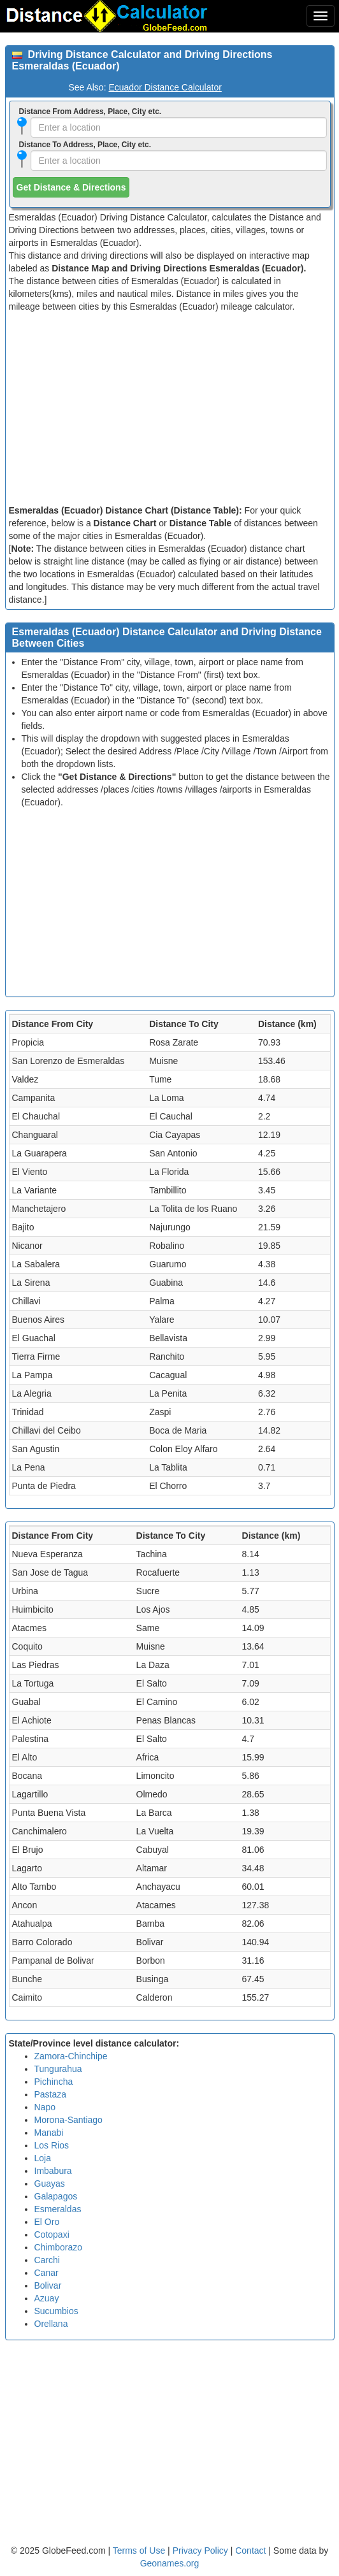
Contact (250, 2550)
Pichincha (53, 2081)
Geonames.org (169, 2563)
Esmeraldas (58, 2209)
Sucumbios (56, 2311)
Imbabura (53, 2171)
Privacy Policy (202, 2550)
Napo (44, 2107)
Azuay (46, 2298)
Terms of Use (140, 2550)
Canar (46, 2273)
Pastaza (50, 2094)
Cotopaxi (51, 2234)
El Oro (47, 2222)
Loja (42, 2158)
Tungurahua (58, 2069)
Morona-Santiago (68, 2120)
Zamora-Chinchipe (71, 2056)
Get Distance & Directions (71, 187)
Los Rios (51, 2145)
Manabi (49, 2132)
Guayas (49, 2183)
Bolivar (48, 2285)
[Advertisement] (170, 408)
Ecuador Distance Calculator (164, 87)
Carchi (47, 2260)
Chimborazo (58, 2247)
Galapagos (56, 2196)
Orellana (51, 2324)
